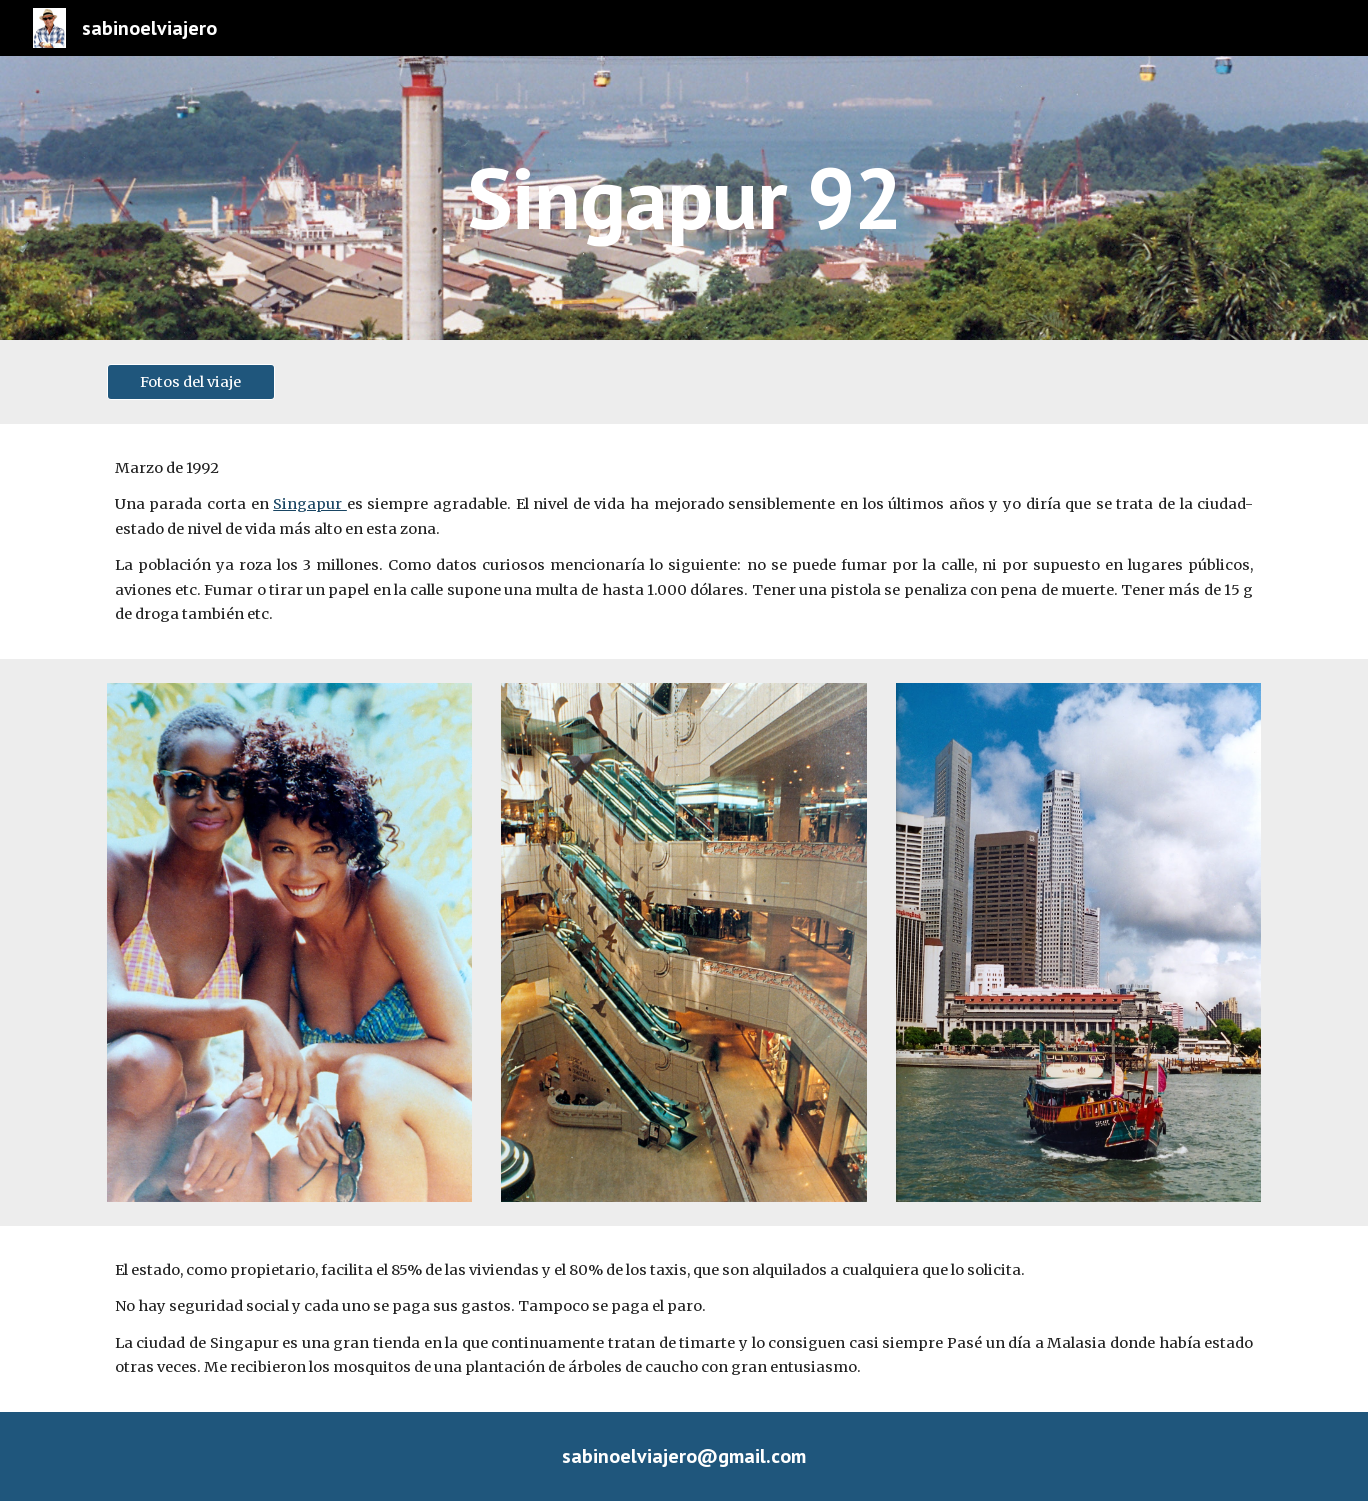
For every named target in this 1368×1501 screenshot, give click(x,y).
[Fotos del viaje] (191, 381)
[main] (684, 197)
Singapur (310, 504)
